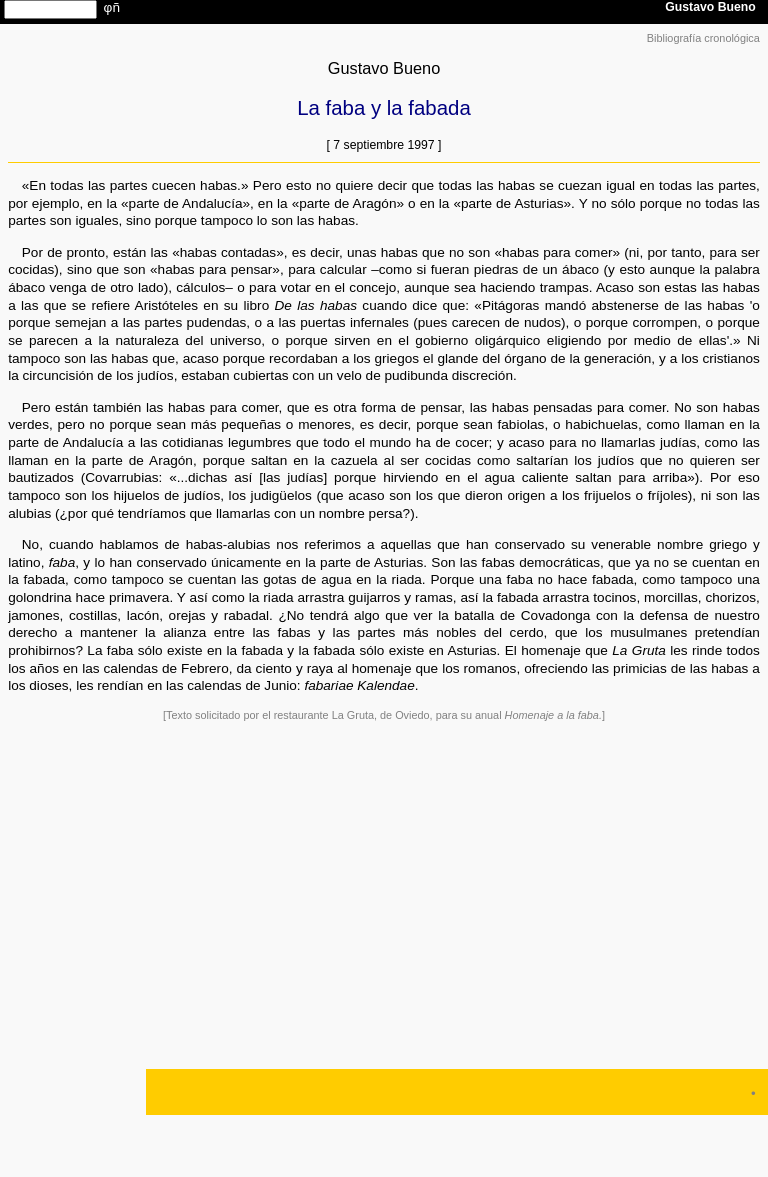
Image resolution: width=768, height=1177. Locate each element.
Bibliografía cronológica (703, 38)
